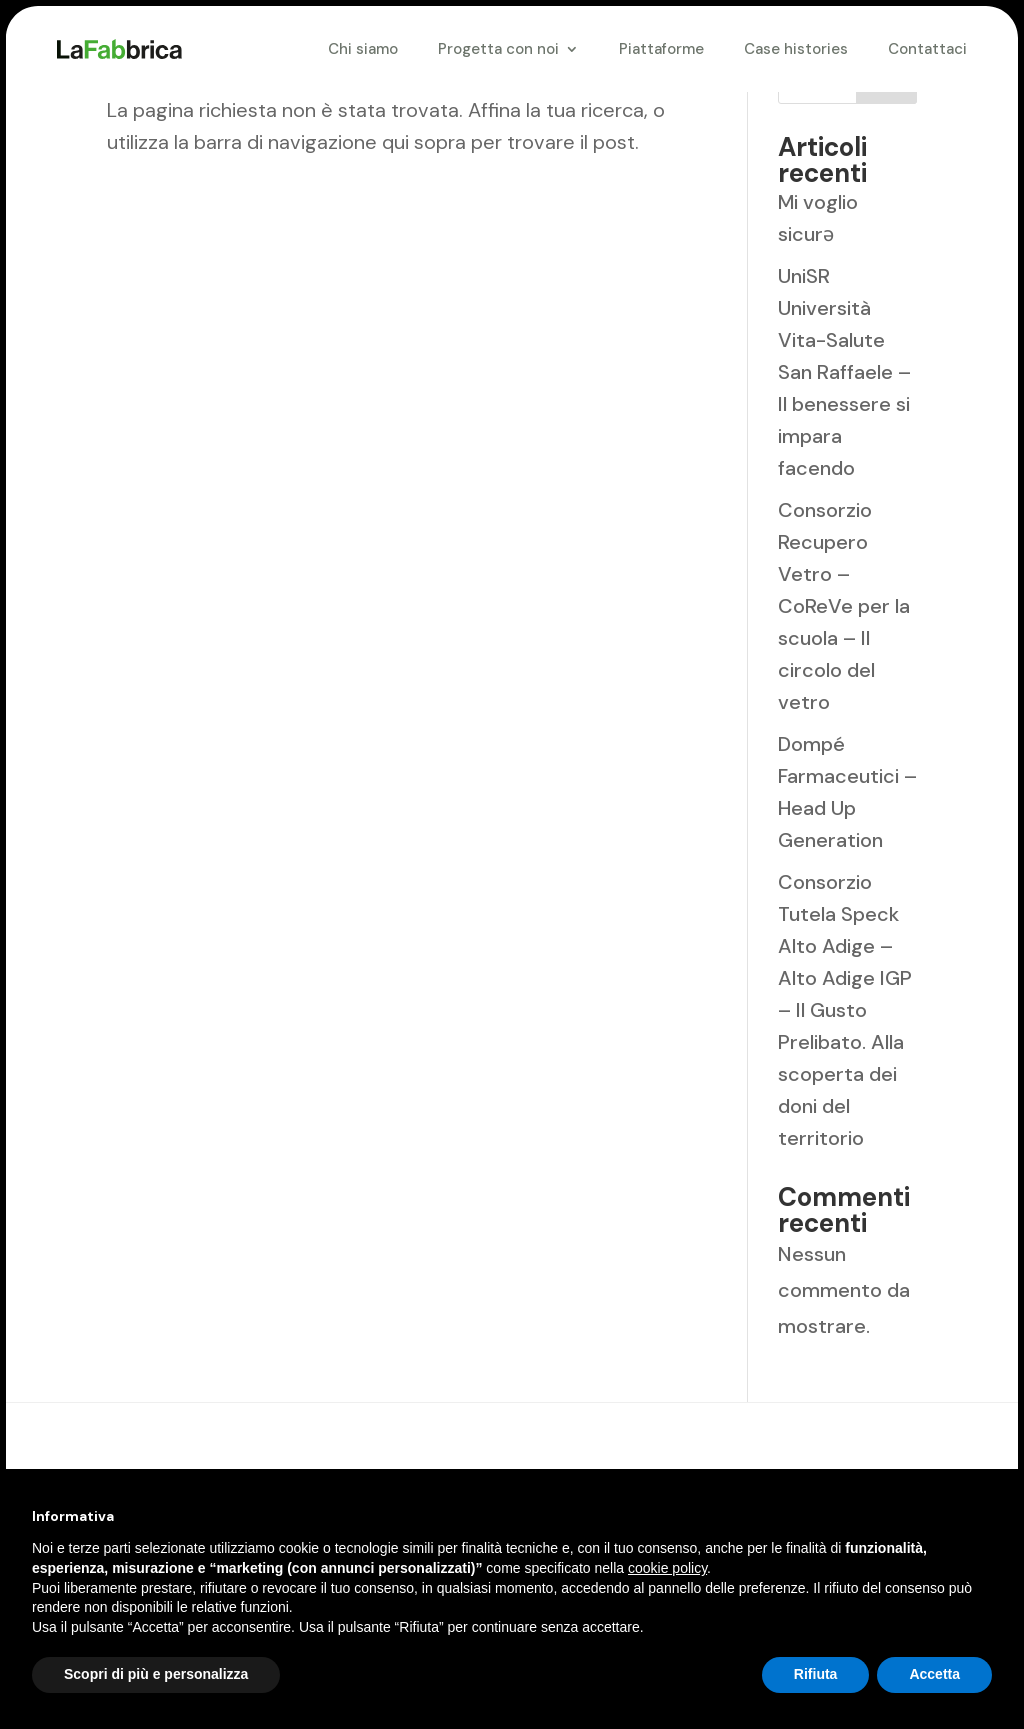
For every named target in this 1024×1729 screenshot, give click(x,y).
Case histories (796, 49)
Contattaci (927, 49)
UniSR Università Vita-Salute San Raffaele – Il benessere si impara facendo (844, 372)
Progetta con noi (498, 49)
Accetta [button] (934, 1674)
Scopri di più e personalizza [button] (156, 1674)
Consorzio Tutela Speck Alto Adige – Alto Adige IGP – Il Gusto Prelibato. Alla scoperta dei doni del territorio (845, 1010)
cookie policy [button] (667, 1568)
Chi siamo (363, 49)
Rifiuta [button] (816, 1674)
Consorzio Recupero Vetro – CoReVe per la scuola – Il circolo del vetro (844, 606)
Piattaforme (661, 49)
